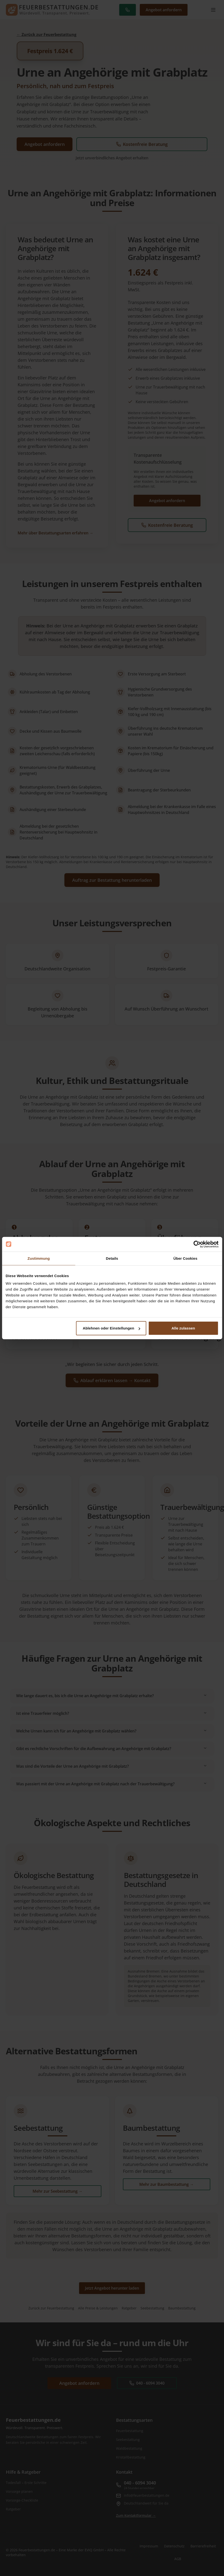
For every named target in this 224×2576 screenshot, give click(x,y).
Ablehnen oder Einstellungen (111, 1328)
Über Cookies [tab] (185, 1258)
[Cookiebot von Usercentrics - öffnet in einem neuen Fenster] (197, 1244)
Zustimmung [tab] (38, 1258)
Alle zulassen (183, 1328)
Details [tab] (112, 1258)
